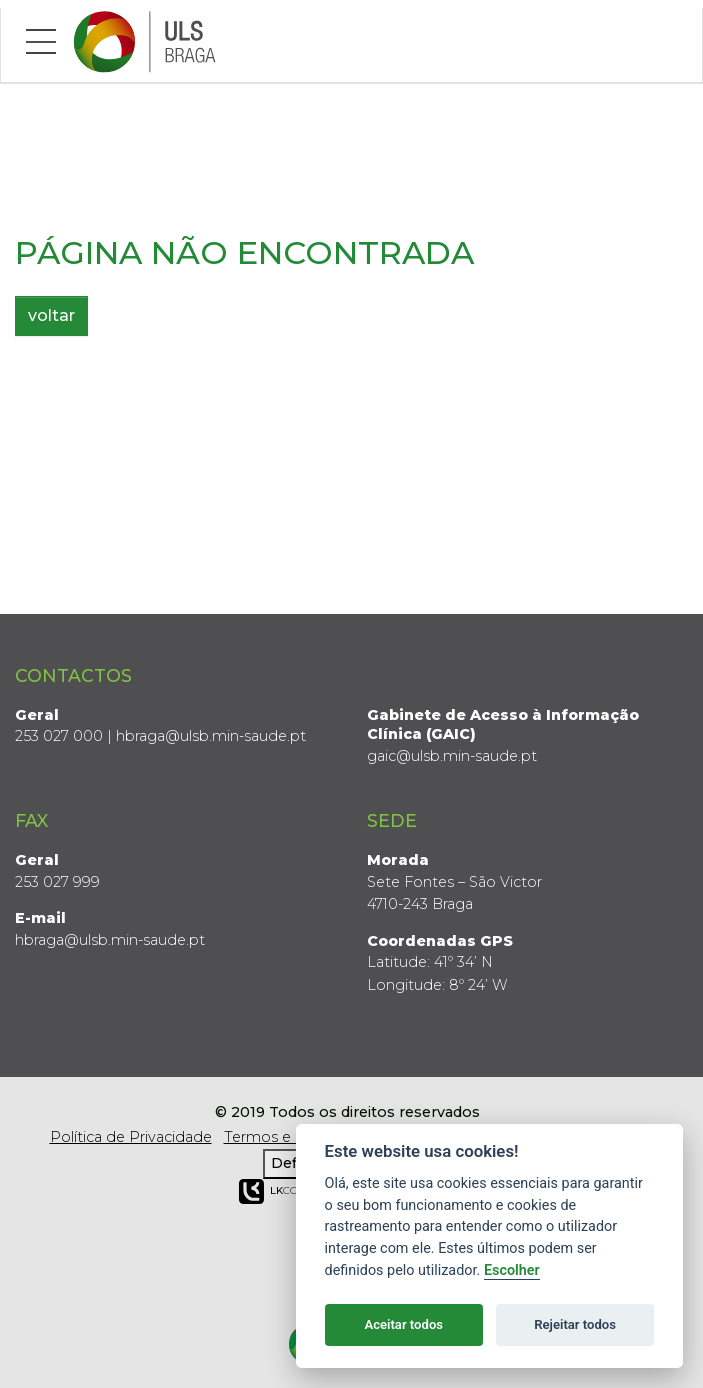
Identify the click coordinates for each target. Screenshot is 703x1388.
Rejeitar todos (575, 1324)
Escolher (512, 1270)
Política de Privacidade (131, 1137)
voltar (51, 315)
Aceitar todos (403, 1324)
